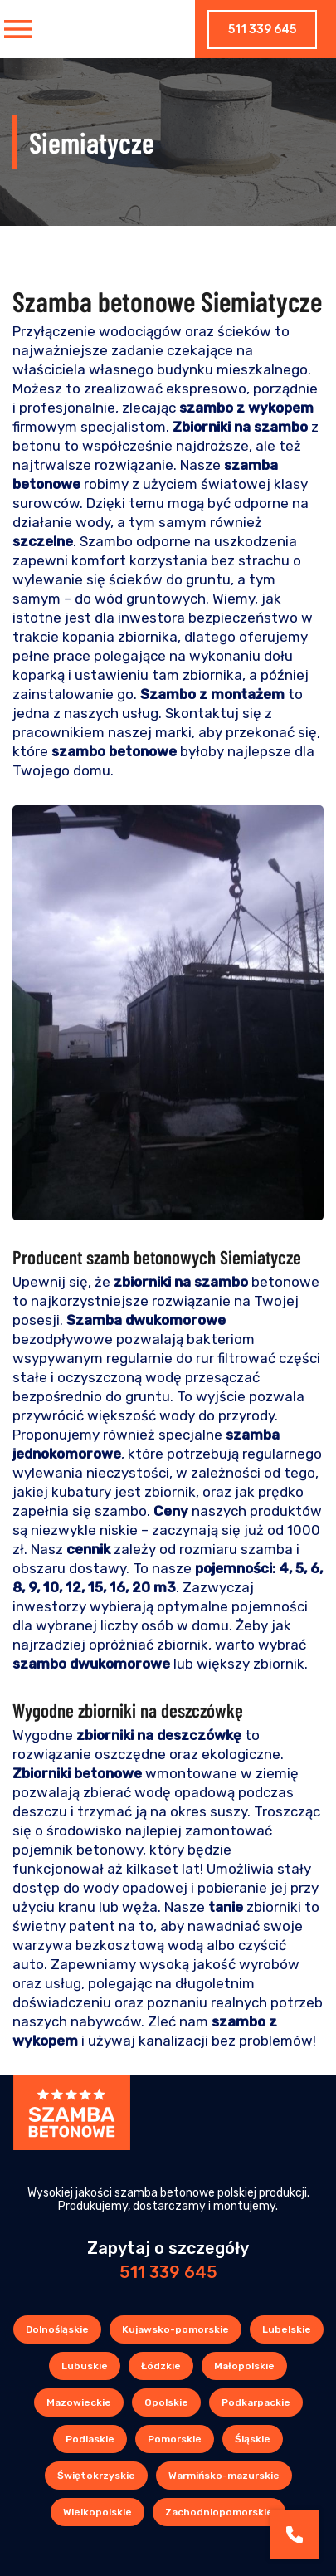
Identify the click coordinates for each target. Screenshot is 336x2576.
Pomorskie (175, 2439)
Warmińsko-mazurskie (224, 2475)
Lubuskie (84, 2366)
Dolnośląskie (57, 2329)
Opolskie (166, 2402)
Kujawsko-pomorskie (175, 2329)
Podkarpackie (256, 2402)
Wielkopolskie (97, 2512)
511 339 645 (262, 29)
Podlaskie (90, 2439)
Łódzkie (161, 2366)
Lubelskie (286, 2329)
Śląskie (252, 2439)
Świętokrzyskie (96, 2475)
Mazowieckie (78, 2402)
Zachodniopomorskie (219, 2512)
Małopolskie (244, 2366)
